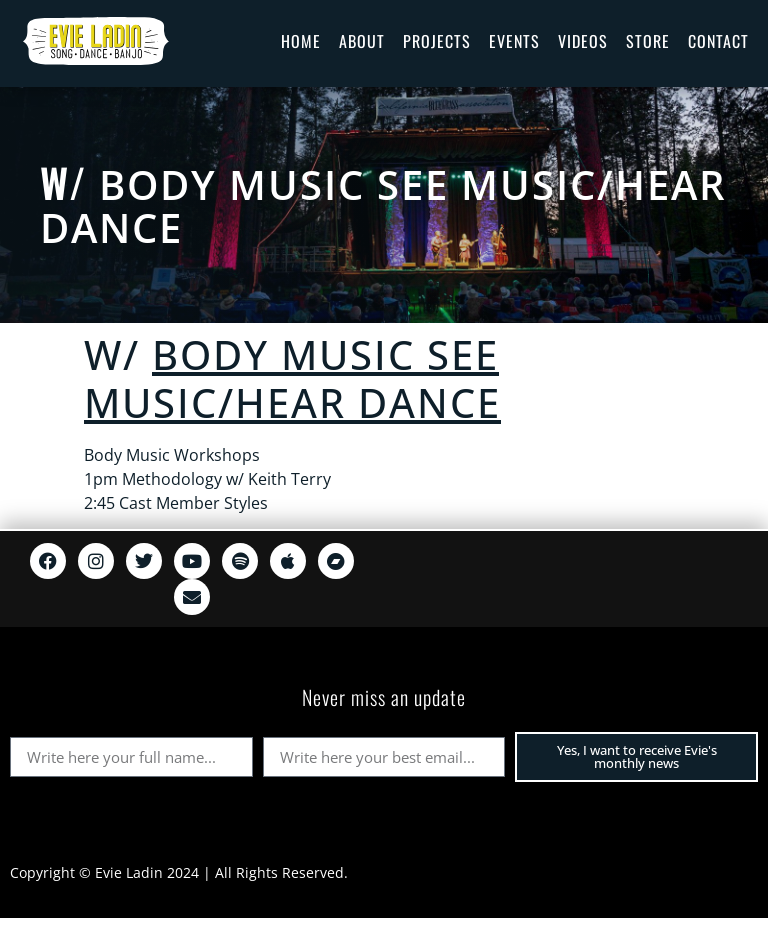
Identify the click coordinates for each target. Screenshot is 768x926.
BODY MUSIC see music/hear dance (383, 206)
